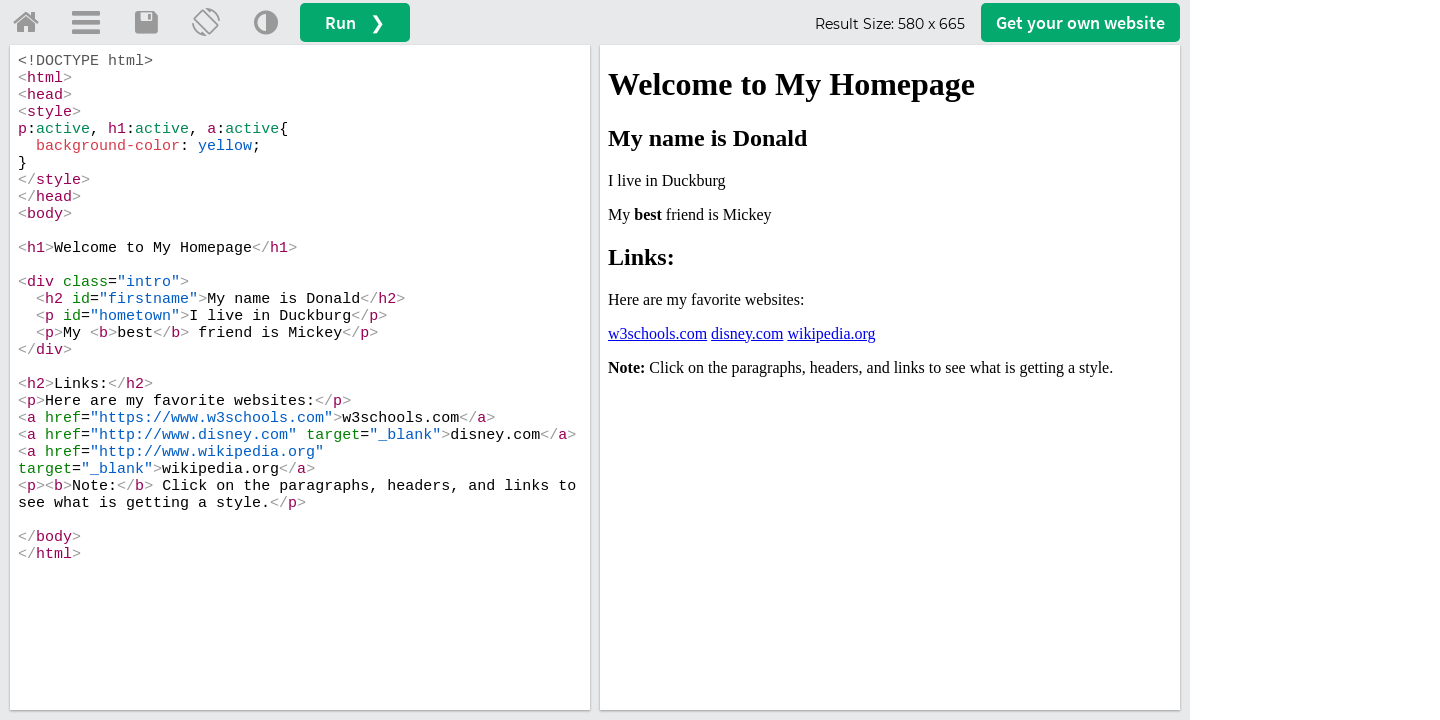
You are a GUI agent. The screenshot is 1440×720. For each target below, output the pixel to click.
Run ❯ (355, 22)
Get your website (1080, 22)
